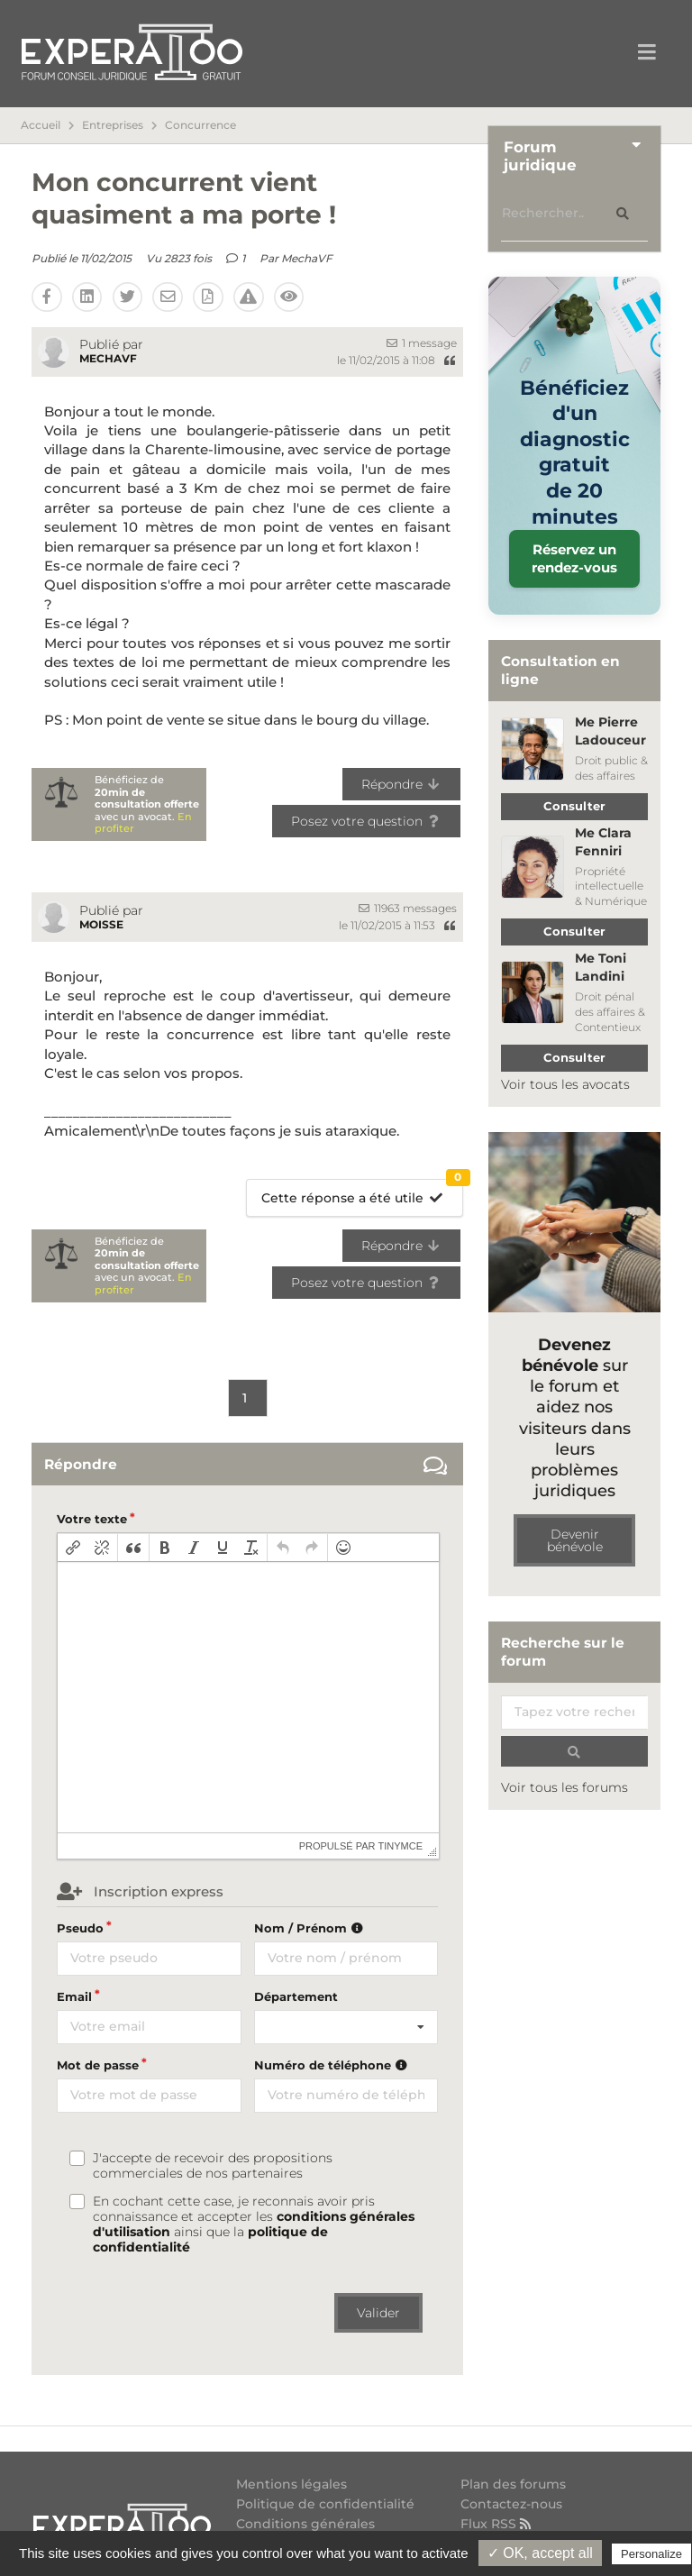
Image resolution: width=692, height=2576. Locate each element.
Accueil (40, 125)
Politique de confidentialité (325, 2504)
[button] (72, 1547)
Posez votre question (366, 821)
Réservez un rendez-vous (574, 558)
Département (296, 1996)
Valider (378, 2313)
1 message (422, 343)
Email (74, 1996)
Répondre (401, 784)
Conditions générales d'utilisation (305, 2530)
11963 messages (408, 908)
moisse (101, 924)
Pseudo (80, 1928)
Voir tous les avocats (565, 1084)
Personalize (651, 2554)
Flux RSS (497, 2523)
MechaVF (306, 258)
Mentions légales (291, 2484)
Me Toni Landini (600, 967)
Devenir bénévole (575, 1540)
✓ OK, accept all (540, 2553)
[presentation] (73, 1547)
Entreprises (112, 125)
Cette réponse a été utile (361, 1193)
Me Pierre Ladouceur (610, 731)
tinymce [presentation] (400, 1846)
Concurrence (200, 125)
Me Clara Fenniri (603, 842)
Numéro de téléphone (333, 2065)
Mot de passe (98, 2065)
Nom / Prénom (311, 1928)
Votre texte (92, 1519)
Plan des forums (513, 2484)
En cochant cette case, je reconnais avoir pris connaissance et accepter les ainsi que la (253, 2224)
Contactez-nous (511, 2504)
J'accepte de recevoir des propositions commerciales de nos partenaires (212, 2166)
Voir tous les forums (564, 1787)
